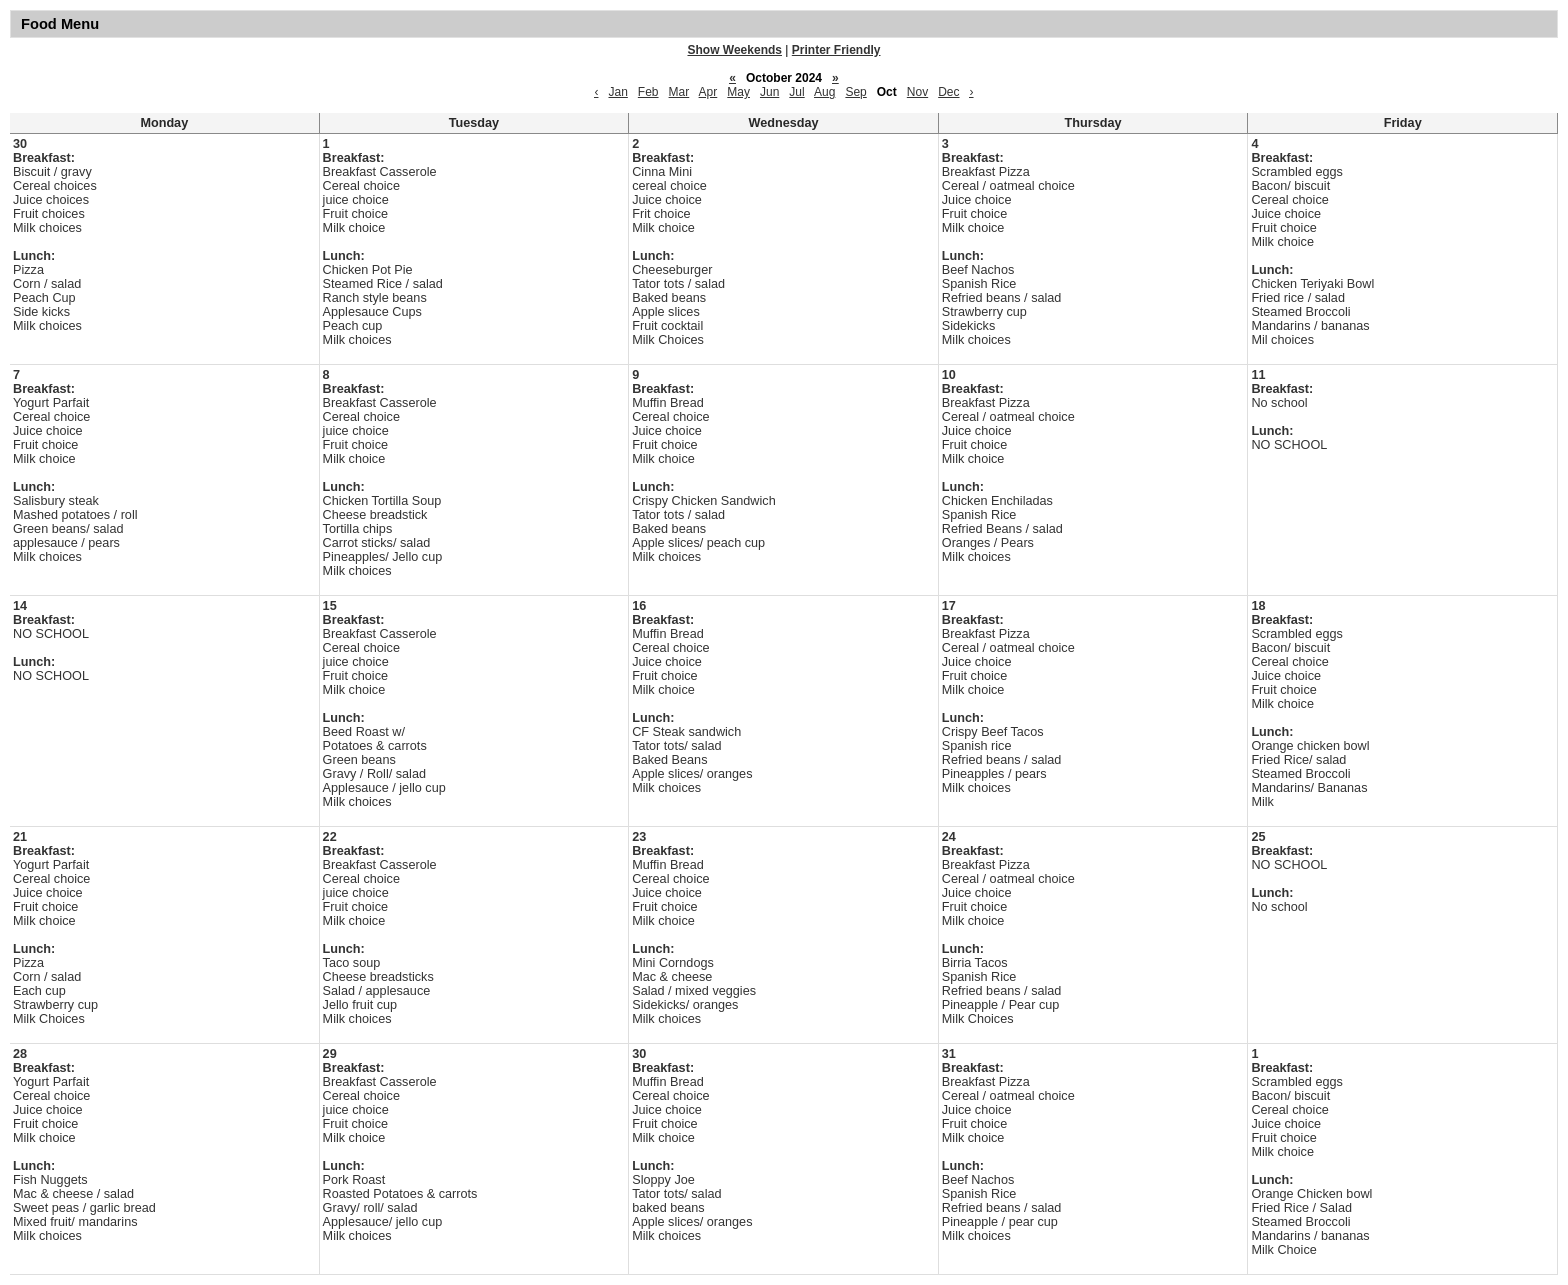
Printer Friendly (836, 50)
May (738, 92)
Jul (796, 92)
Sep (855, 92)
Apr (708, 92)
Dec (948, 92)
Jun (769, 92)
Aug (824, 92)
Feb (648, 92)
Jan (617, 92)
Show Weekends (735, 50)
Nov (917, 92)
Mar (679, 92)
